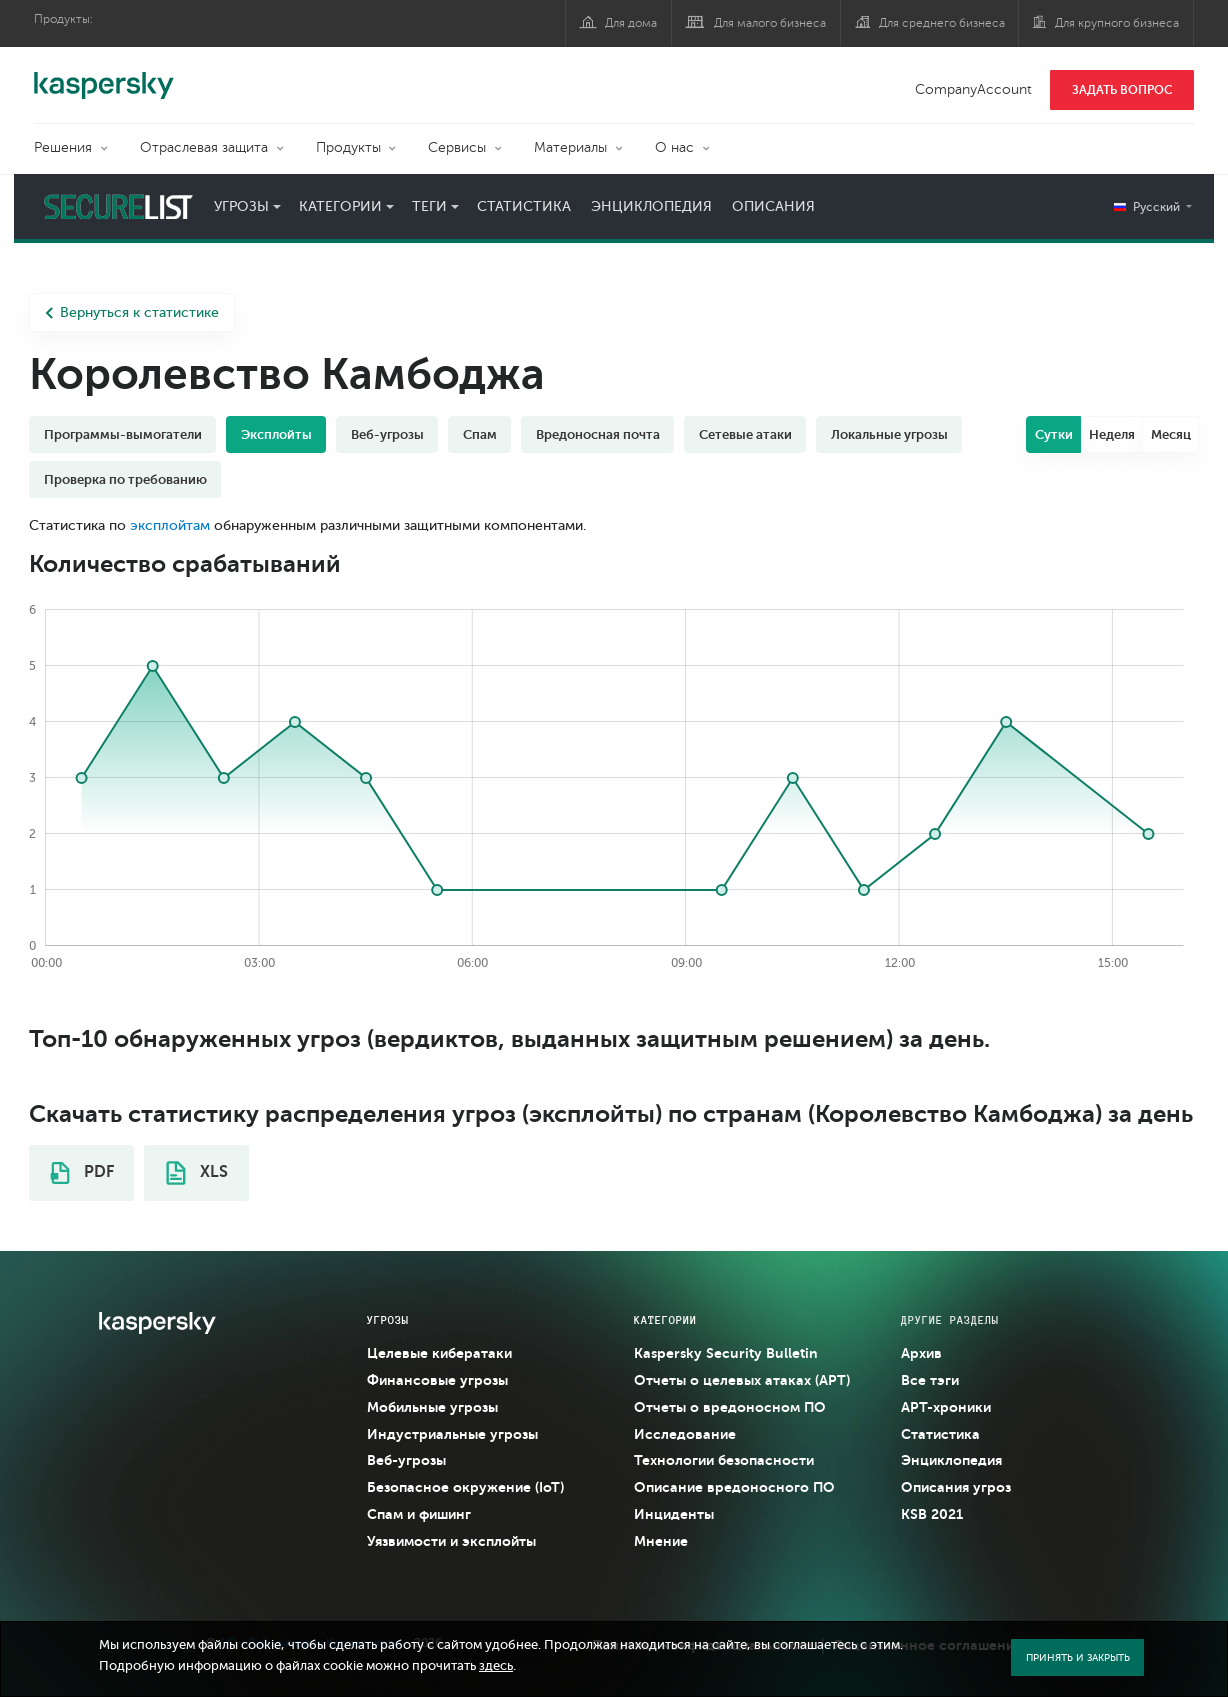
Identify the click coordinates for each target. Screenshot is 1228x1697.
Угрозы (241, 206)
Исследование (685, 1434)
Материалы (570, 147)
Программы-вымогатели (123, 434)
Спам (480, 434)
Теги (429, 206)
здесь (496, 1666)
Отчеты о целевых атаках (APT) (742, 1380)
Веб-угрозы (387, 434)
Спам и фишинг (419, 1514)
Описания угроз (956, 1487)
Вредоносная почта (598, 434)
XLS (197, 1173)
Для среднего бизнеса (942, 23)
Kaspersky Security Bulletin (726, 1353)
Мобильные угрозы (432, 1407)
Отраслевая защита (204, 147)
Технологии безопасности (724, 1460)
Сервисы (457, 147)
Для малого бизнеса (770, 23)
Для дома (631, 23)
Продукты (348, 147)
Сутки (1054, 434)
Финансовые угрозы (437, 1380)
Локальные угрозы (889, 434)
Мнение (661, 1541)
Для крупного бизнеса (1117, 23)
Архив (921, 1353)
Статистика (524, 206)
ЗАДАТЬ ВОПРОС (1122, 90)
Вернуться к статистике (132, 312)
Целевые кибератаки (439, 1353)
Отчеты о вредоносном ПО (730, 1407)
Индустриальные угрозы (452, 1434)
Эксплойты (276, 434)
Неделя (1112, 434)
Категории (340, 206)
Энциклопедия (651, 206)
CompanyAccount (973, 89)
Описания (773, 206)
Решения (63, 147)
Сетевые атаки (745, 434)
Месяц (1171, 434)
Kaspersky (104, 75)
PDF (82, 1173)
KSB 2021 (932, 1514)
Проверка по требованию (125, 479)
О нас (674, 147)
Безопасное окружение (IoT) (465, 1487)
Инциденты (674, 1514)
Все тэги (930, 1380)
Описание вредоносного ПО (734, 1487)
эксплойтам (170, 525)
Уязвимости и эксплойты (451, 1541)
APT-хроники (946, 1407)
